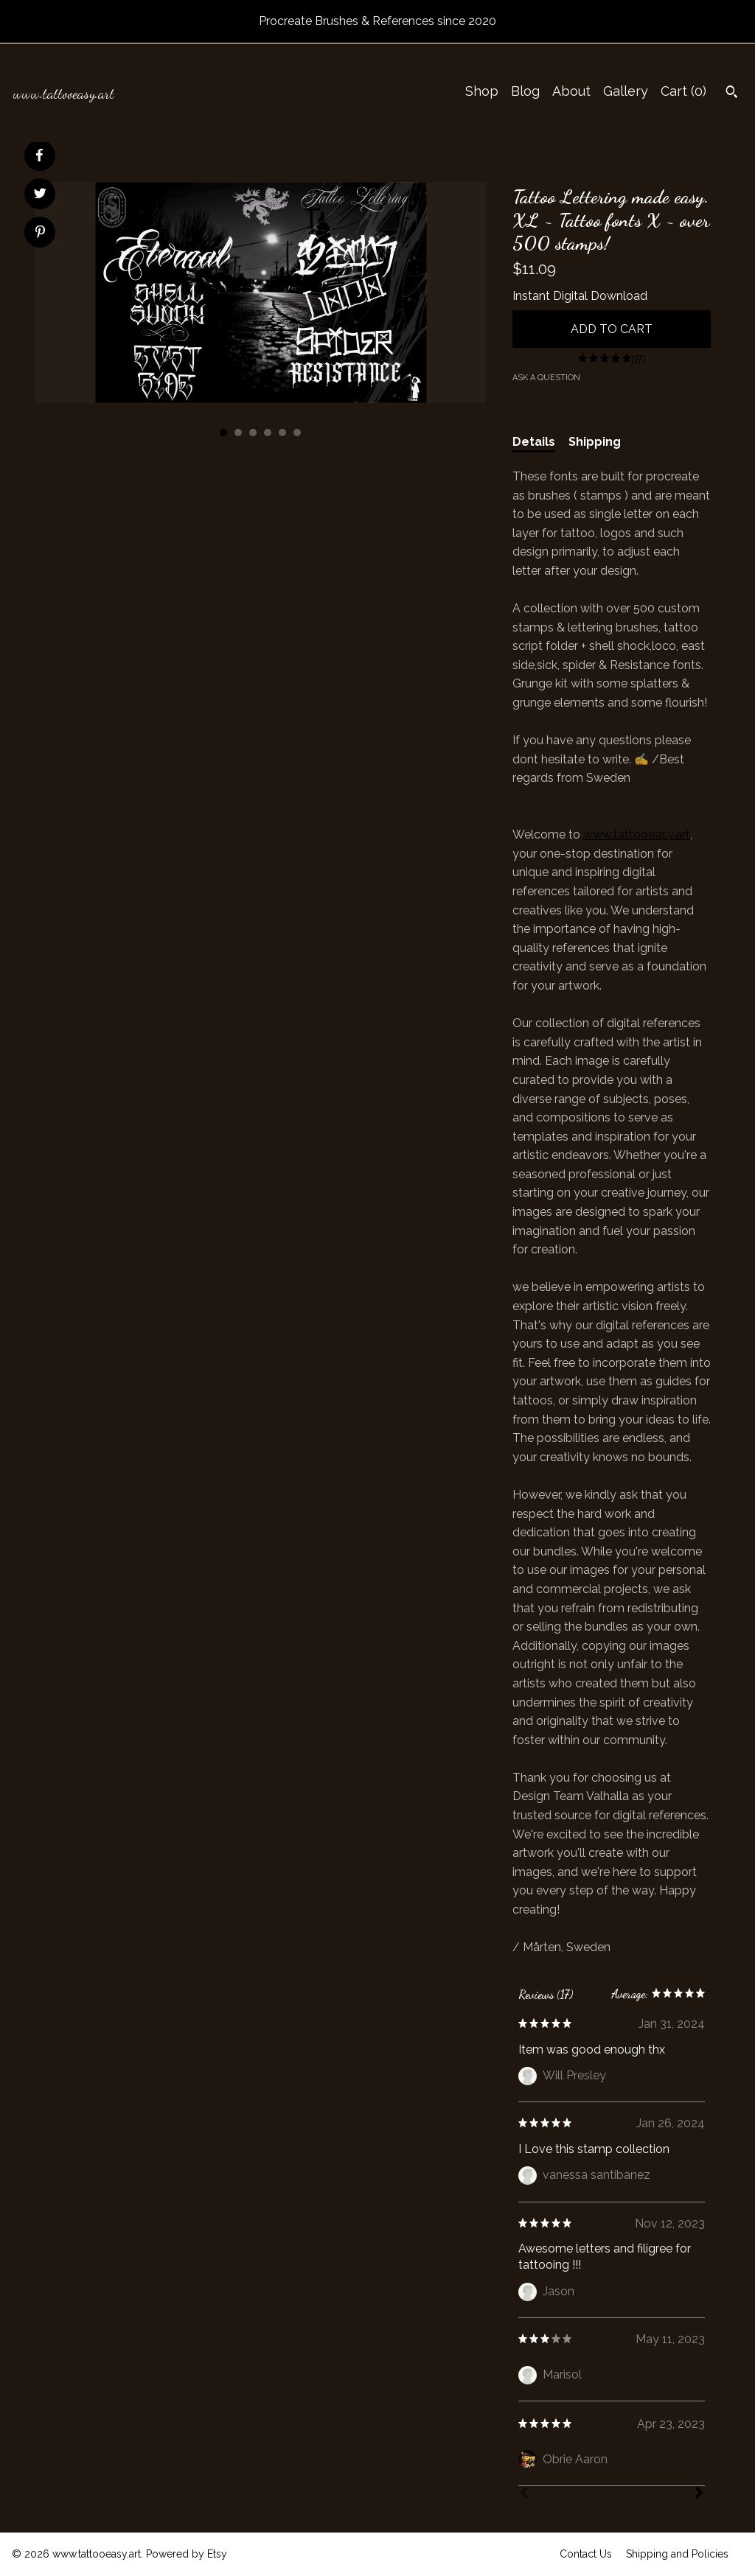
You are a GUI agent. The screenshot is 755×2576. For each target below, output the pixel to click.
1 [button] (223, 432)
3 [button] (253, 432)
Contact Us (586, 2554)
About (571, 91)
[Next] (699, 2494)
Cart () (683, 91)
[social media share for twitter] (40, 195)
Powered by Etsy (186, 2554)
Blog (525, 91)
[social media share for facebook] (39, 155)
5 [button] (282, 432)
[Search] (731, 93)
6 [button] (297, 432)
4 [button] (267, 432)
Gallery (625, 91)
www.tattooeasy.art (636, 834)
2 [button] (238, 432)
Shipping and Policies (677, 2554)
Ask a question (546, 377)
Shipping (594, 442)
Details (533, 442)
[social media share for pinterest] (40, 233)
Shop (481, 91)
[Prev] (524, 2494)
